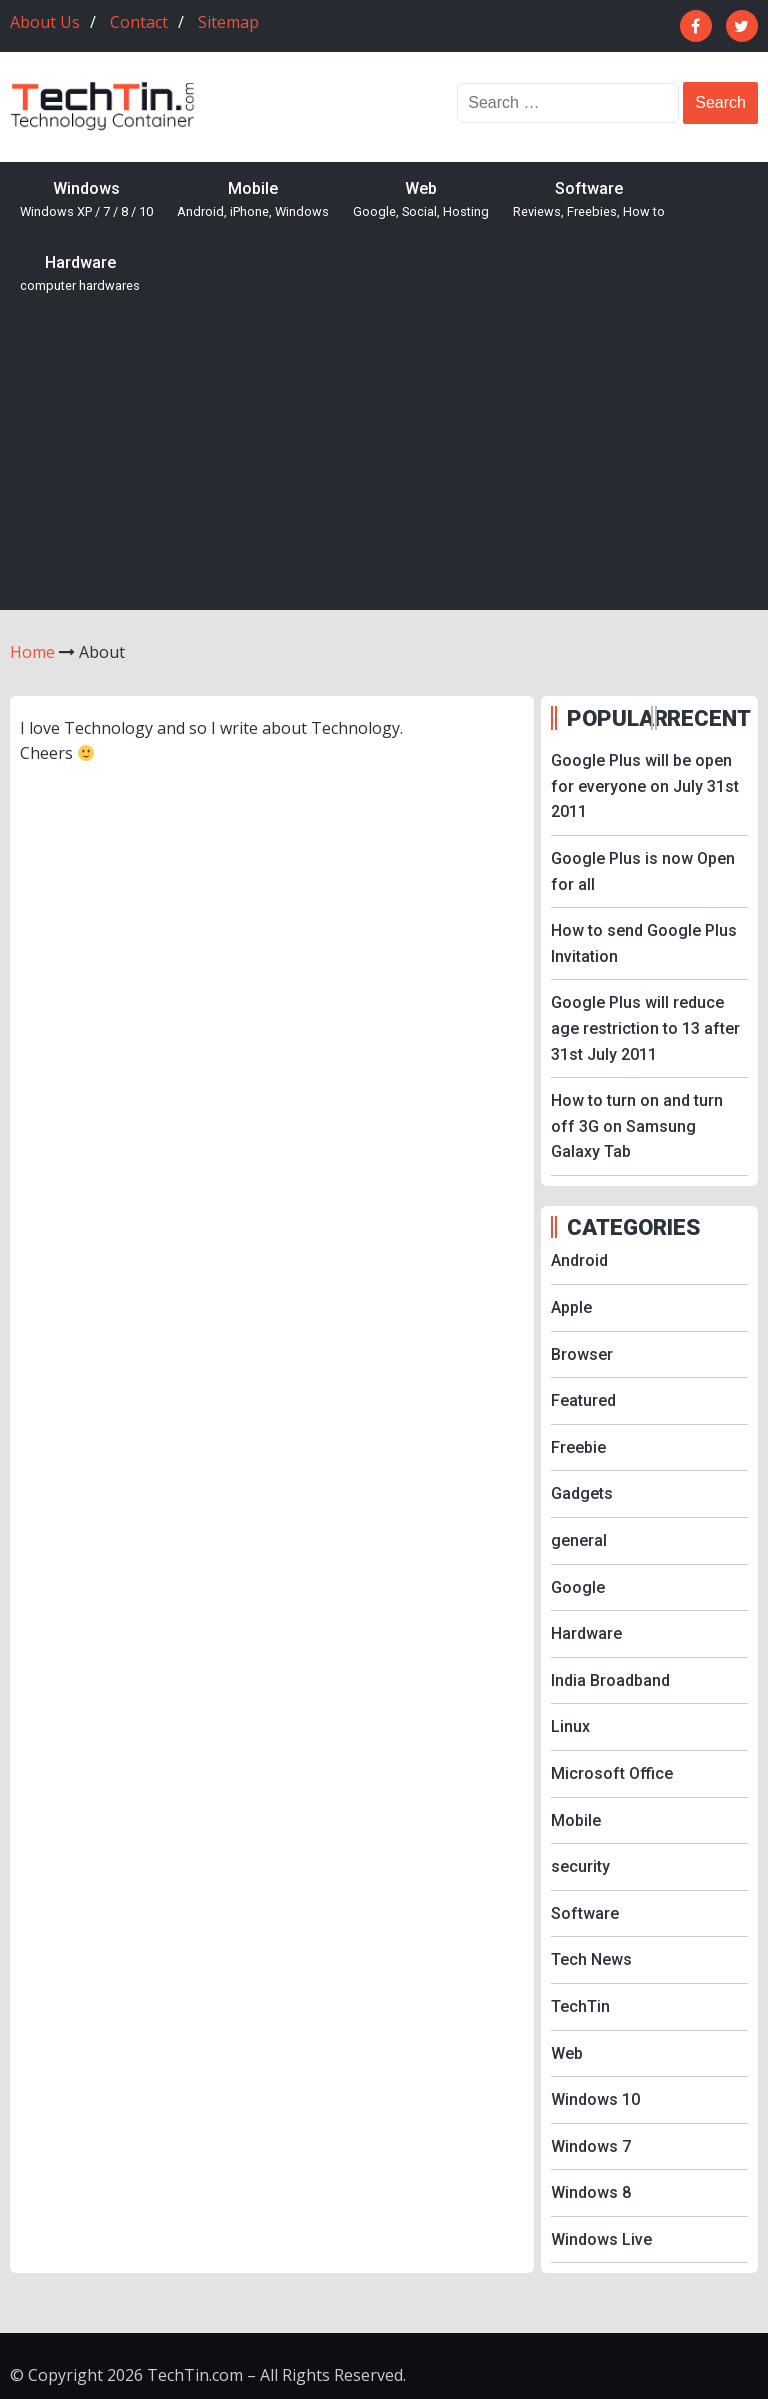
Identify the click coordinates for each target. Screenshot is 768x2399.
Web (421, 200)
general (579, 1540)
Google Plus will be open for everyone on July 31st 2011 (645, 786)
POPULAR (607, 718)
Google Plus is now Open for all (643, 871)
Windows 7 (591, 2146)
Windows (86, 200)
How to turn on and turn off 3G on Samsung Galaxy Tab (637, 1126)
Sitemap (228, 22)
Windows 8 (591, 2192)
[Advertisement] (384, 460)
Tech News (591, 1959)
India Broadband (610, 1680)
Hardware (80, 274)
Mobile (253, 200)
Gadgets (582, 1493)
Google (578, 1587)
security (580, 1866)
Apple (571, 1307)
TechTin (580, 2006)
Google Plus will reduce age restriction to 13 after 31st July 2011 (645, 1028)
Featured (583, 1400)
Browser (582, 1354)
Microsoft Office (612, 1773)
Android (579, 1260)
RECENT (707, 718)
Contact (139, 22)
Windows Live (601, 2239)
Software (589, 200)
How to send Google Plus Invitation (644, 943)
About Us (45, 22)
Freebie (578, 1447)
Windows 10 (595, 2099)
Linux (570, 1726)
